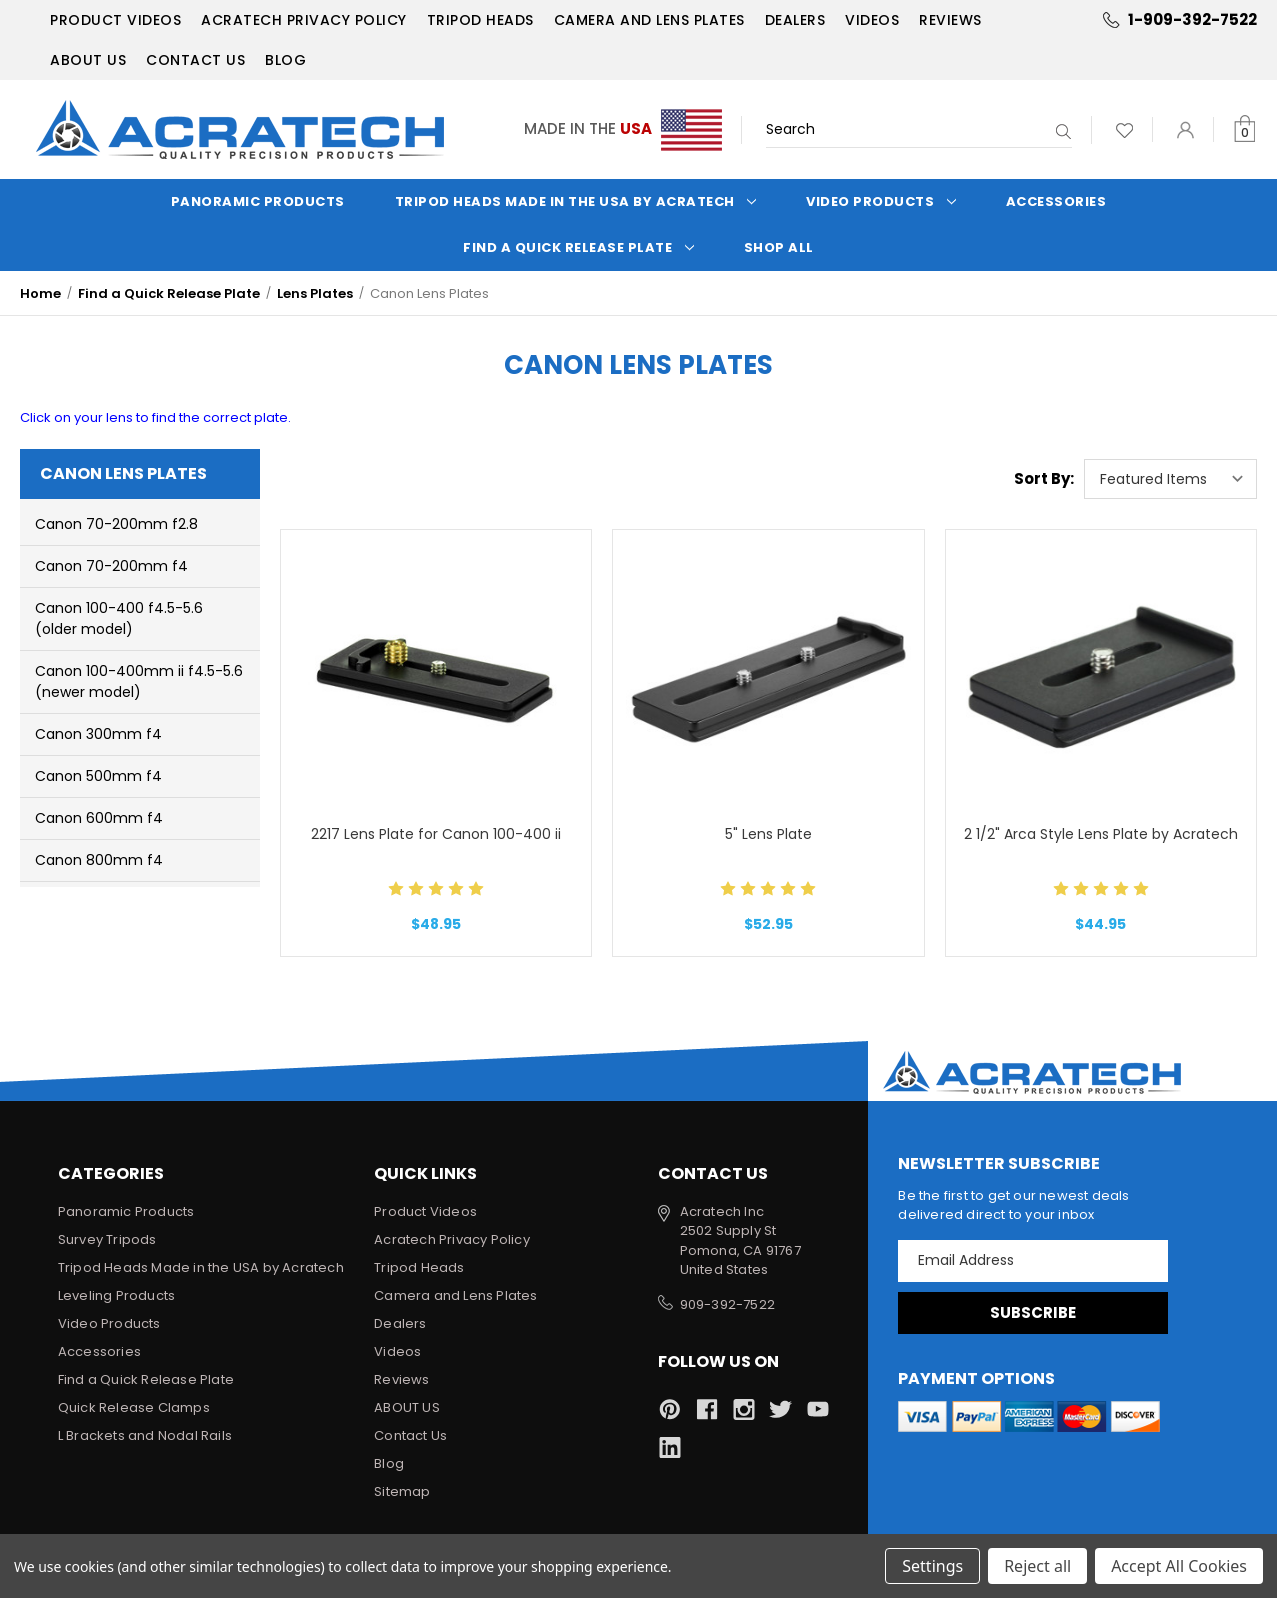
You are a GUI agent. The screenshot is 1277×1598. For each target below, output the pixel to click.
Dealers (795, 20)
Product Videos (115, 20)
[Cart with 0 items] (1244, 129)
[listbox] (1170, 479)
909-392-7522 (727, 1304)
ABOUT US (88, 60)
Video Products (881, 201)
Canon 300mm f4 (98, 734)
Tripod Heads (480, 20)
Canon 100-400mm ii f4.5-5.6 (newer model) (139, 681)
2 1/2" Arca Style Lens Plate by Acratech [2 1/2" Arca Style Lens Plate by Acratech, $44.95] (1101, 834)
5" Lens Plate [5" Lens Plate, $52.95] (768, 834)
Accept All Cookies (1179, 1566)
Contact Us (195, 60)
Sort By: (1044, 478)
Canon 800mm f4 (99, 860)
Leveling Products (116, 1295)
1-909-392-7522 (1192, 19)
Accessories (1056, 201)
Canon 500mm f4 (98, 776)
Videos (872, 20)
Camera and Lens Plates (649, 20)
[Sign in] (1185, 129)
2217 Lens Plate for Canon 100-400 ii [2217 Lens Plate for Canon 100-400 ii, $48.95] (436, 834)
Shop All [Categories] (779, 247)
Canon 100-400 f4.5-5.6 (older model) (119, 618)
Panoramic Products (258, 201)
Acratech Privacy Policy (304, 20)
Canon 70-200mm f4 (111, 566)
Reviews (950, 20)
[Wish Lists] (1124, 129)
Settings (932, 1566)
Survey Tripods (107, 1239)
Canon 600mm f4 (99, 818)
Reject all (1037, 1566)
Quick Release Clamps (134, 1407)
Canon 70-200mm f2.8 (116, 524)
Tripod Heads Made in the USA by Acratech (576, 201)
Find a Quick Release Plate (578, 247)
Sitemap (402, 1491)
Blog (285, 60)
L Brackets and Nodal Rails (145, 1435)
